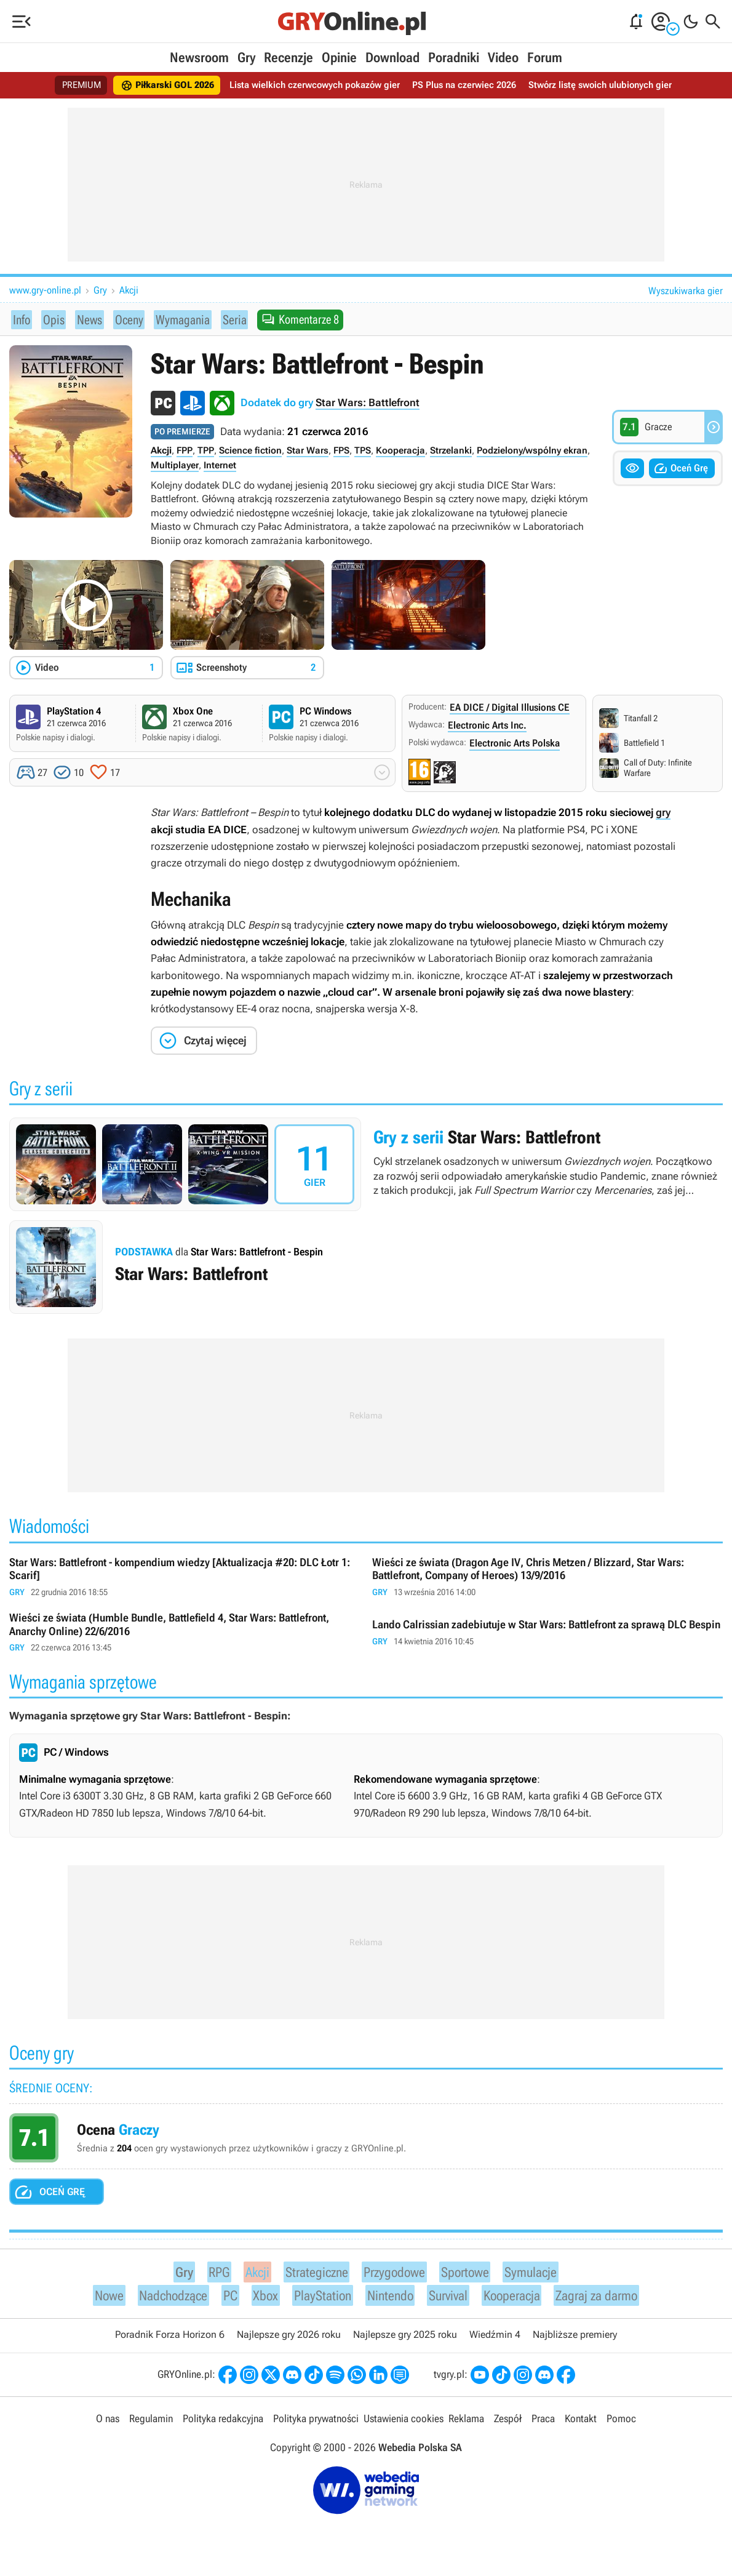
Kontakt (581, 2424)
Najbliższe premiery (575, 2340)
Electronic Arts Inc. (487, 726)
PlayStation (317, 2299)
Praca (543, 2424)
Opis (51, 319)
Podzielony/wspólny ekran (532, 451)
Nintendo (388, 2299)
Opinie (339, 57)
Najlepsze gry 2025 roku (405, 2340)
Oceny (124, 319)
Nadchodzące (165, 2299)
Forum (544, 57)
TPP (205, 451)
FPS (341, 451)
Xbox (259, 2299)
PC (225, 2299)
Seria (229, 319)
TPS (362, 451)
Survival (449, 2299)
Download (392, 57)
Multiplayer (175, 465)
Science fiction (250, 451)
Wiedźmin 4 (494, 2340)
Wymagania (178, 319)
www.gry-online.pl (45, 290)
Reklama (466, 2424)
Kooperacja (400, 451)
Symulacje (536, 2272)
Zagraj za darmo (605, 2299)
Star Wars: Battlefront (368, 403)
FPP (185, 451)
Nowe (97, 2299)
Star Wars (307, 451)
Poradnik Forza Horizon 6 (170, 2340)
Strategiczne (310, 2272)
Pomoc (621, 2424)
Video (503, 57)
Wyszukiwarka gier (685, 291)
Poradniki (453, 57)
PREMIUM (66, 85)
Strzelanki (451, 451)
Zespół (508, 2424)
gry (663, 813)
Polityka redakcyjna (223, 2424)
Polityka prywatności (316, 2424)
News (86, 319)
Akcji (128, 290)
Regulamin (151, 2424)
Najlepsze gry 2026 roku (289, 2340)
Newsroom (199, 57)
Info (21, 319)
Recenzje (288, 57)
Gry (246, 57)
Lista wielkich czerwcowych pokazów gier (312, 85)
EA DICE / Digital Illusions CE (510, 708)
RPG (211, 2272)
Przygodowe (393, 2272)
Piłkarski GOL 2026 (157, 85)
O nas (107, 2424)
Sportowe (467, 2272)
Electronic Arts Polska (514, 744)
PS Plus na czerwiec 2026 (468, 85)
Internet (220, 465)
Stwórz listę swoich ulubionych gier (611, 85)
